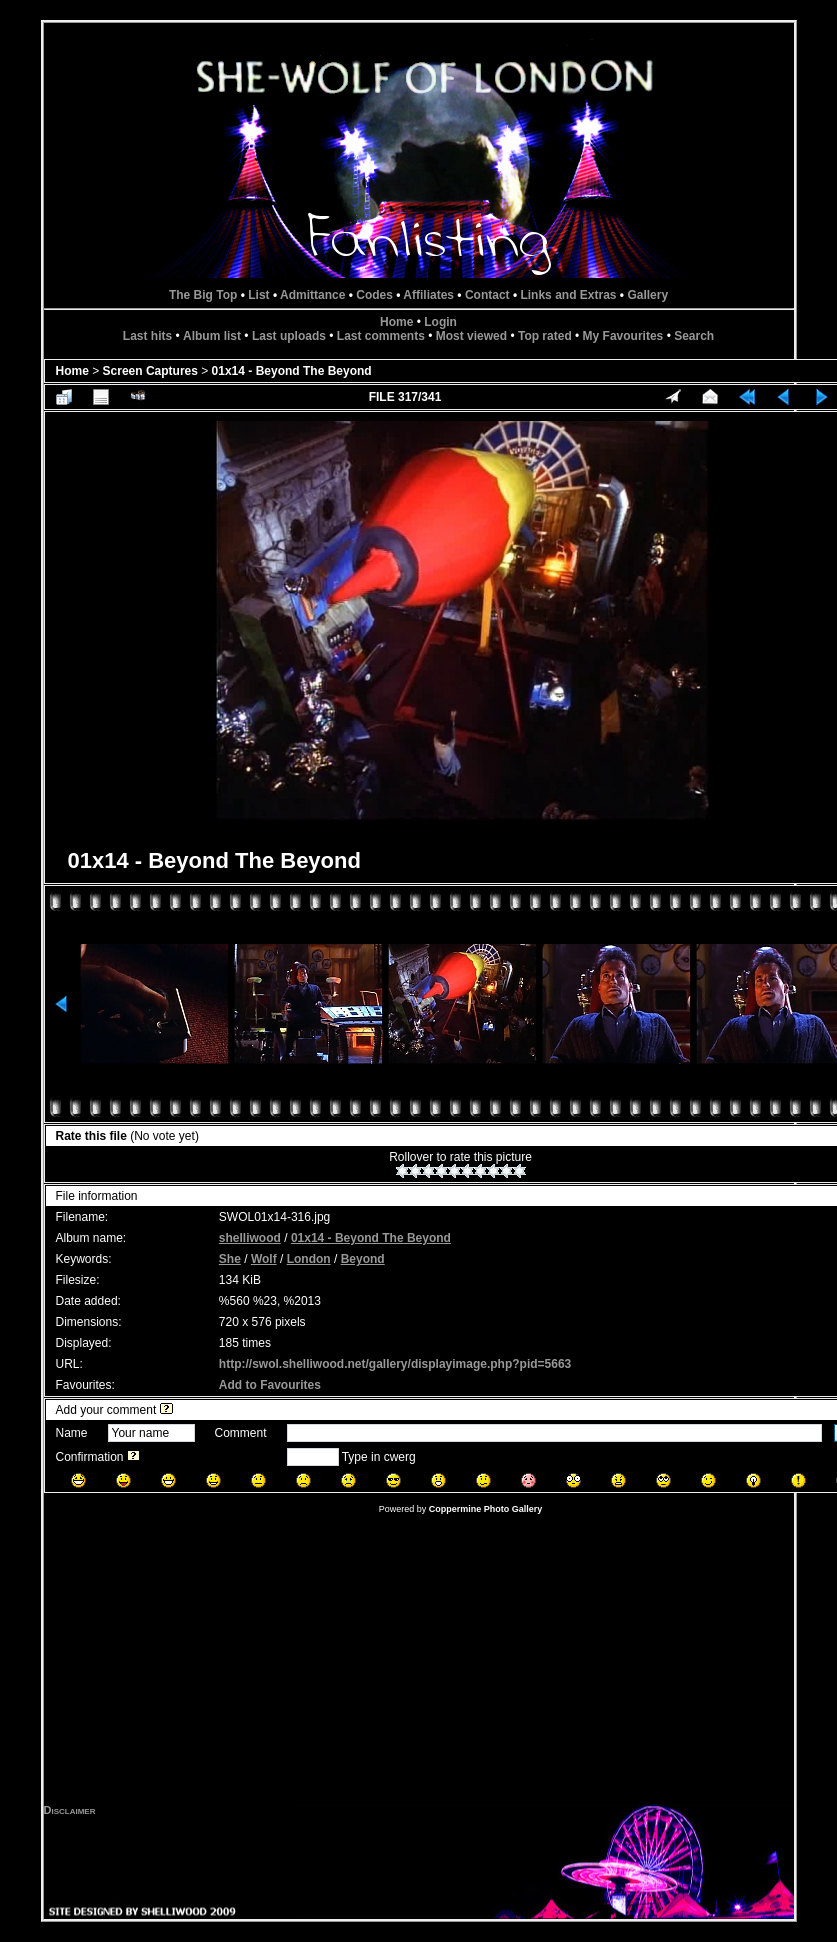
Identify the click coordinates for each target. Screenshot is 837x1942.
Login (440, 322)
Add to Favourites (270, 1385)
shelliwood (250, 1238)
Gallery (647, 295)
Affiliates (428, 295)
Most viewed (471, 336)
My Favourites (623, 336)
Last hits (147, 336)
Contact (487, 295)
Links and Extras (568, 295)
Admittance (312, 295)
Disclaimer (70, 1810)
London (309, 1259)
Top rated (545, 336)
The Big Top (203, 295)
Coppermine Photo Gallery (486, 1509)
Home (396, 322)
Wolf (264, 1259)
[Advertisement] (419, 1664)
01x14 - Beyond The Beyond (292, 371)
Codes (374, 295)
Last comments (381, 336)
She (230, 1259)
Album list (212, 336)
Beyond (363, 1259)
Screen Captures (150, 371)
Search (694, 336)
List (258, 295)
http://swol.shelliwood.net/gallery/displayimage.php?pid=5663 (395, 1364)
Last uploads (289, 336)
